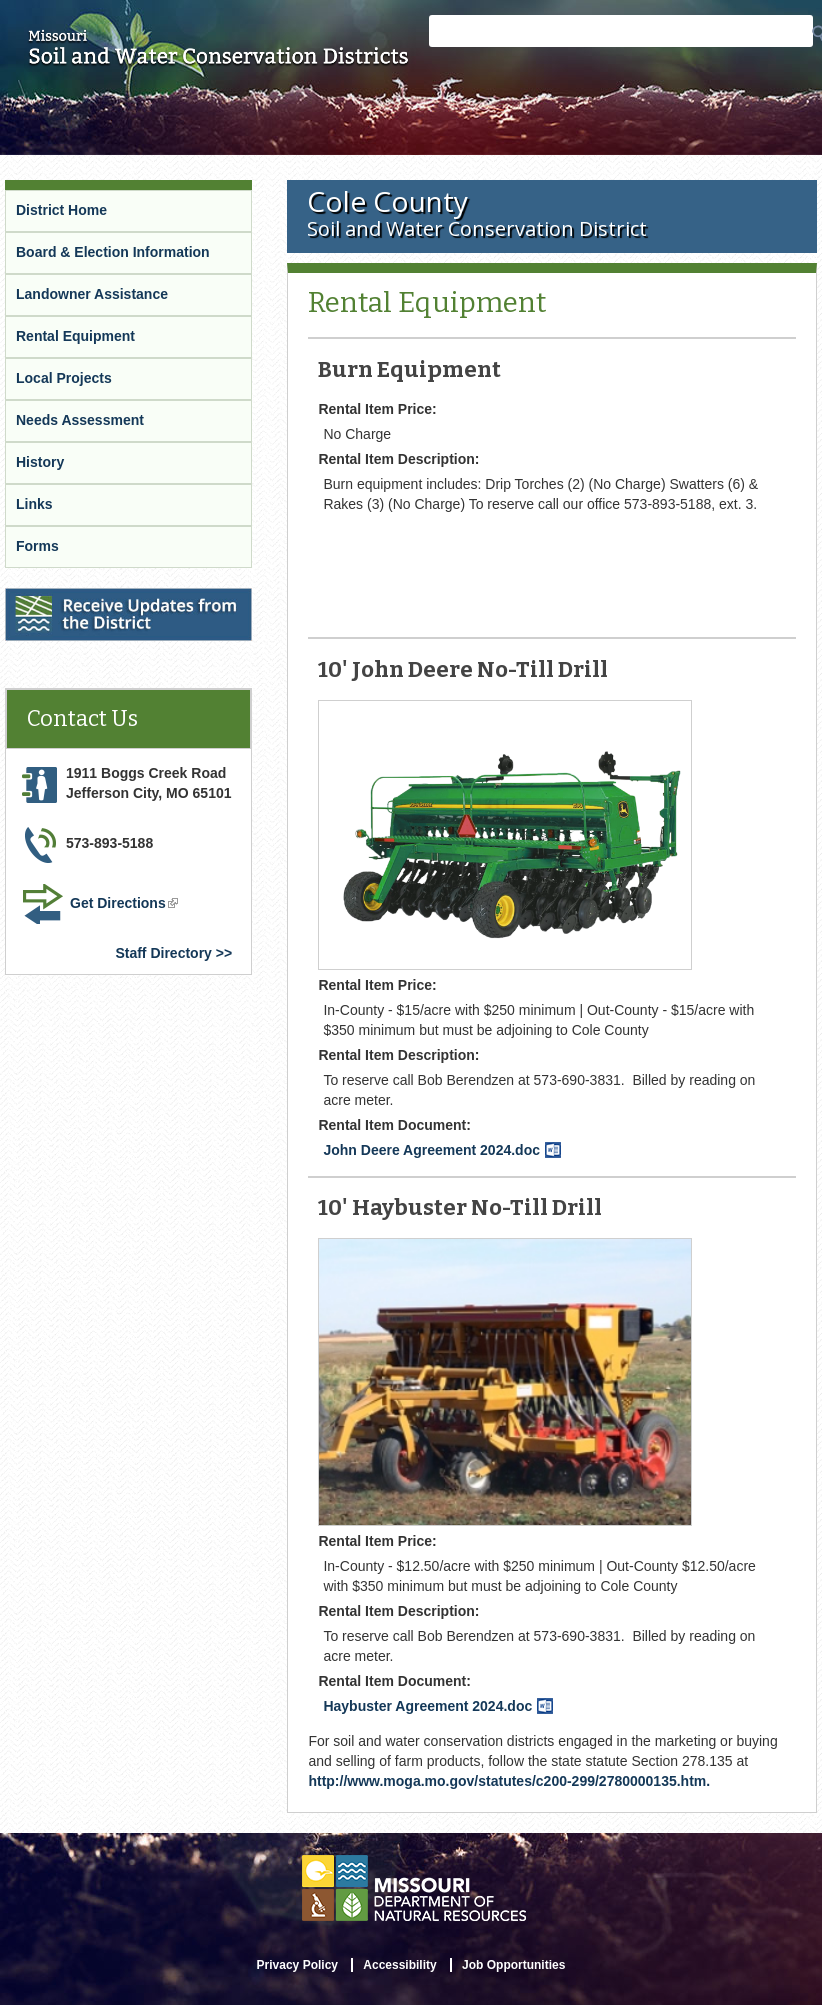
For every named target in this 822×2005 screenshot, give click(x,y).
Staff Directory (163, 953)
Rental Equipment (75, 336)
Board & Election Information (113, 252)
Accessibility (399, 1965)
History (40, 462)
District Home (61, 210)
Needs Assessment (80, 420)
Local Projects (64, 378)
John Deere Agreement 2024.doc (442, 1150)
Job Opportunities (513, 1965)
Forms (37, 546)
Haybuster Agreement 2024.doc (438, 1706)
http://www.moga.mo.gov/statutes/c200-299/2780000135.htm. (509, 1781)
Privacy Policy (297, 1965)
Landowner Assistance (92, 294)
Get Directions (126, 905)
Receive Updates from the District (121, 601)
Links (34, 504)
